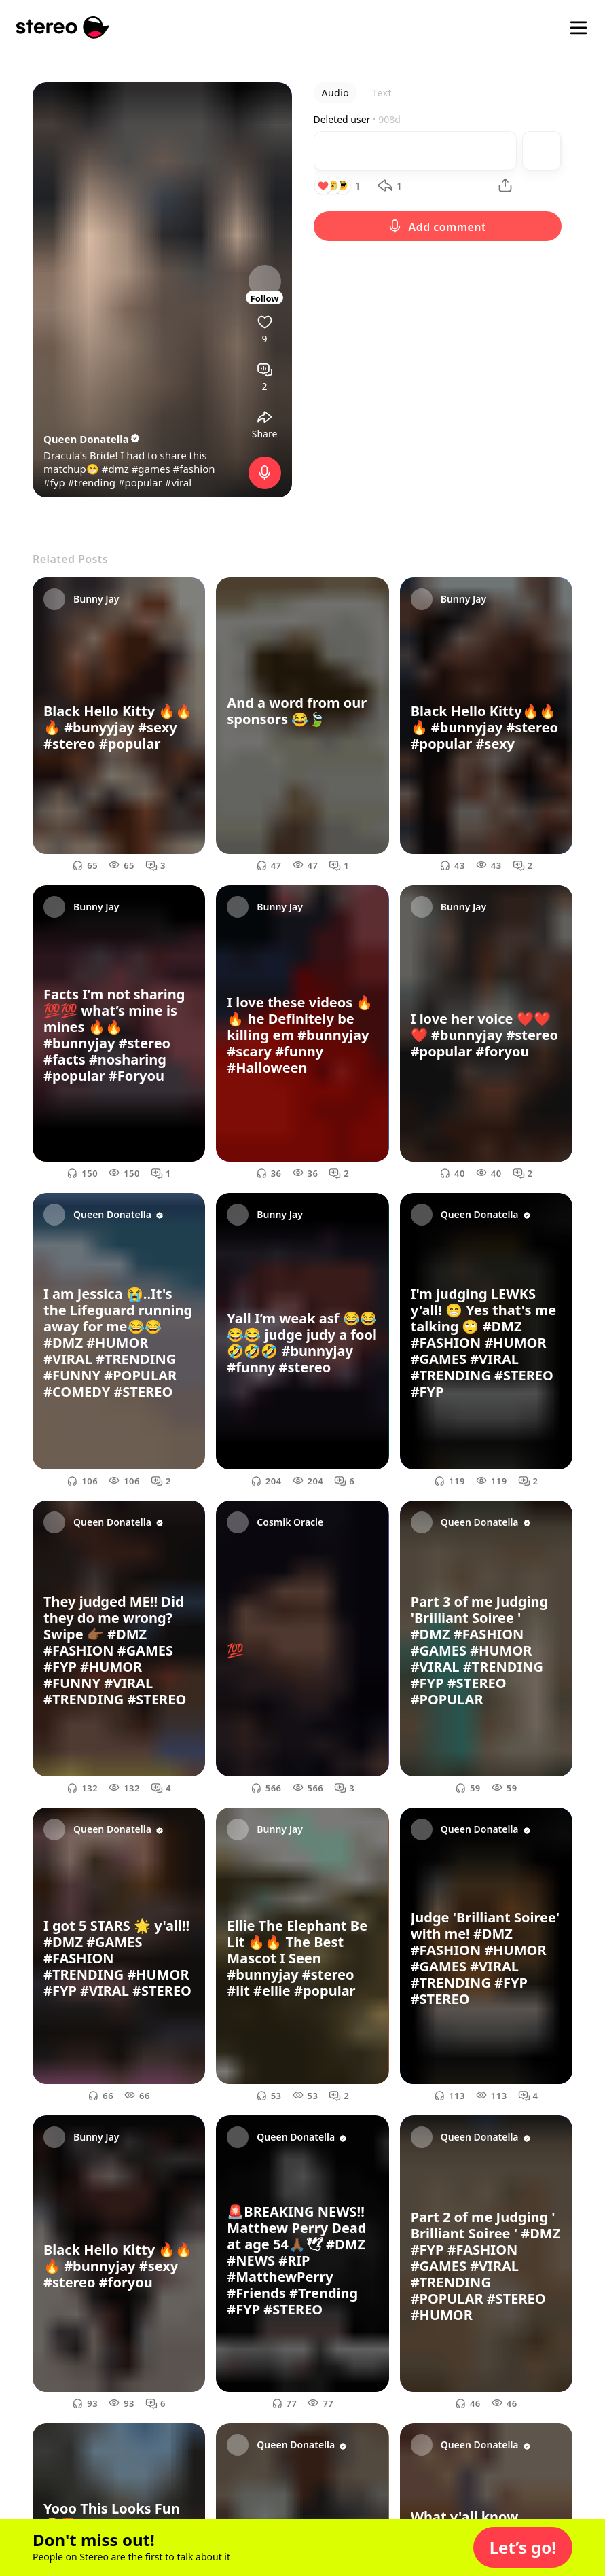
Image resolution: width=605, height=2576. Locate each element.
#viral (178, 482)
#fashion (194, 469)
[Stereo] (62, 27)
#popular (140, 482)
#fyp (54, 482)
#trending (91, 482)
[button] (522, 2547)
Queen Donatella (92, 439)
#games (151, 469)
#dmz (115, 469)
